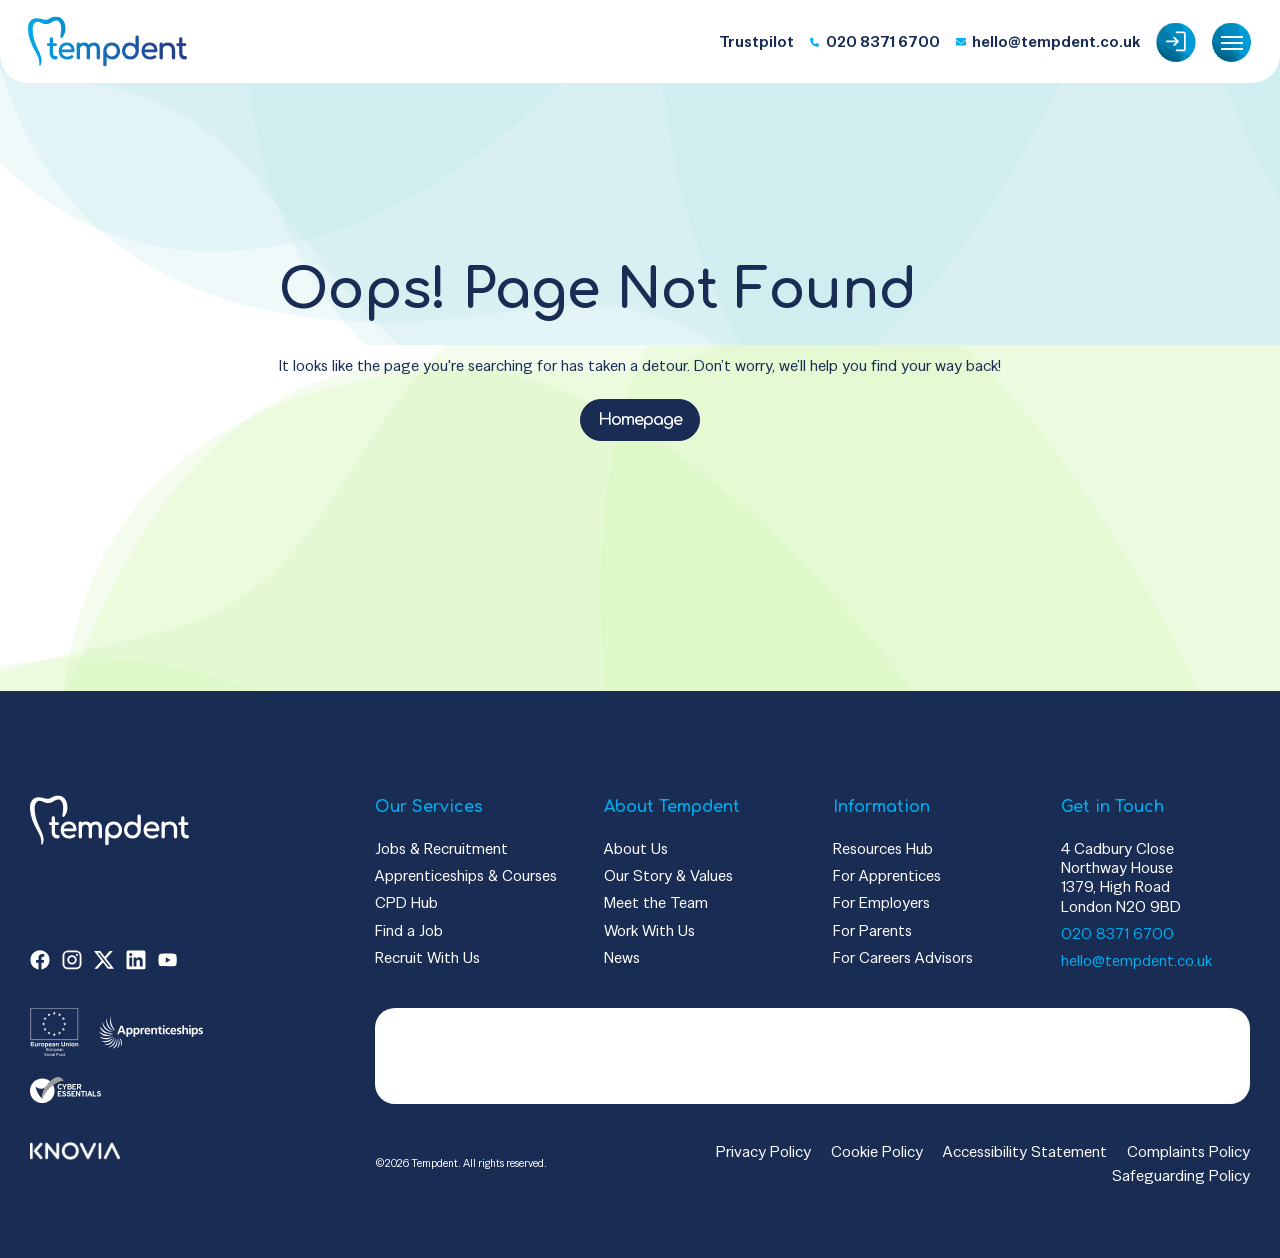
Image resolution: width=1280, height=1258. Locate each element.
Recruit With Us (427, 957)
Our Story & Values (668, 875)
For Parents (872, 930)
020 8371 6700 (1117, 933)
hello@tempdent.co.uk (1136, 960)
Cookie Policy (877, 1151)
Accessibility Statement (1025, 1151)
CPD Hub (406, 902)
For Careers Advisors (903, 957)
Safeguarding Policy (1181, 1175)
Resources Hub (883, 848)
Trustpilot (756, 41)
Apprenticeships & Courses (466, 875)
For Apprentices (887, 875)
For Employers (881, 902)
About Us (636, 848)
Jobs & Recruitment (441, 848)
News (622, 957)
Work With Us (649, 930)
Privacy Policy (763, 1151)
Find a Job (409, 930)
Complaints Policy (1188, 1151)
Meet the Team (656, 902)
